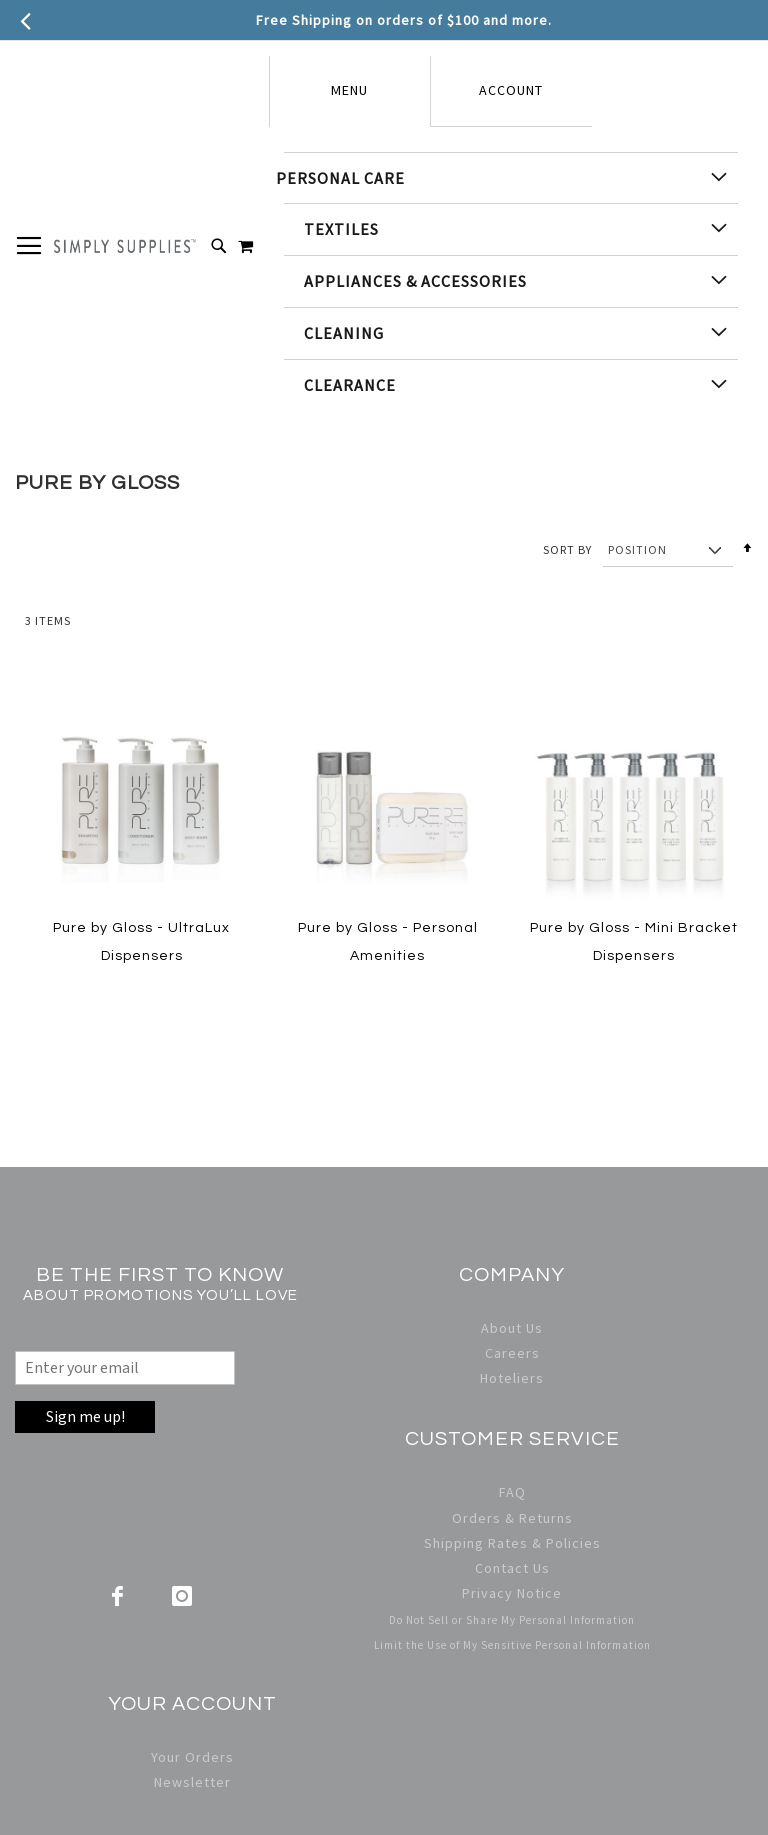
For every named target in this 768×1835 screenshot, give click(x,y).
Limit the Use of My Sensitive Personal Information (512, 1645)
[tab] (349, 91)
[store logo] (125, 246)
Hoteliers (512, 1378)
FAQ (512, 1492)
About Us (512, 1328)
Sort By (567, 549)
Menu (349, 90)
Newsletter (192, 1782)
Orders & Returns (512, 1518)
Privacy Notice (512, 1593)
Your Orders (192, 1757)
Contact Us (512, 1568)
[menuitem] (511, 178)
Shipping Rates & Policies (512, 1543)
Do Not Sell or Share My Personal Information (512, 1620)
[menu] (511, 281)
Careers (512, 1353)
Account (511, 90)
